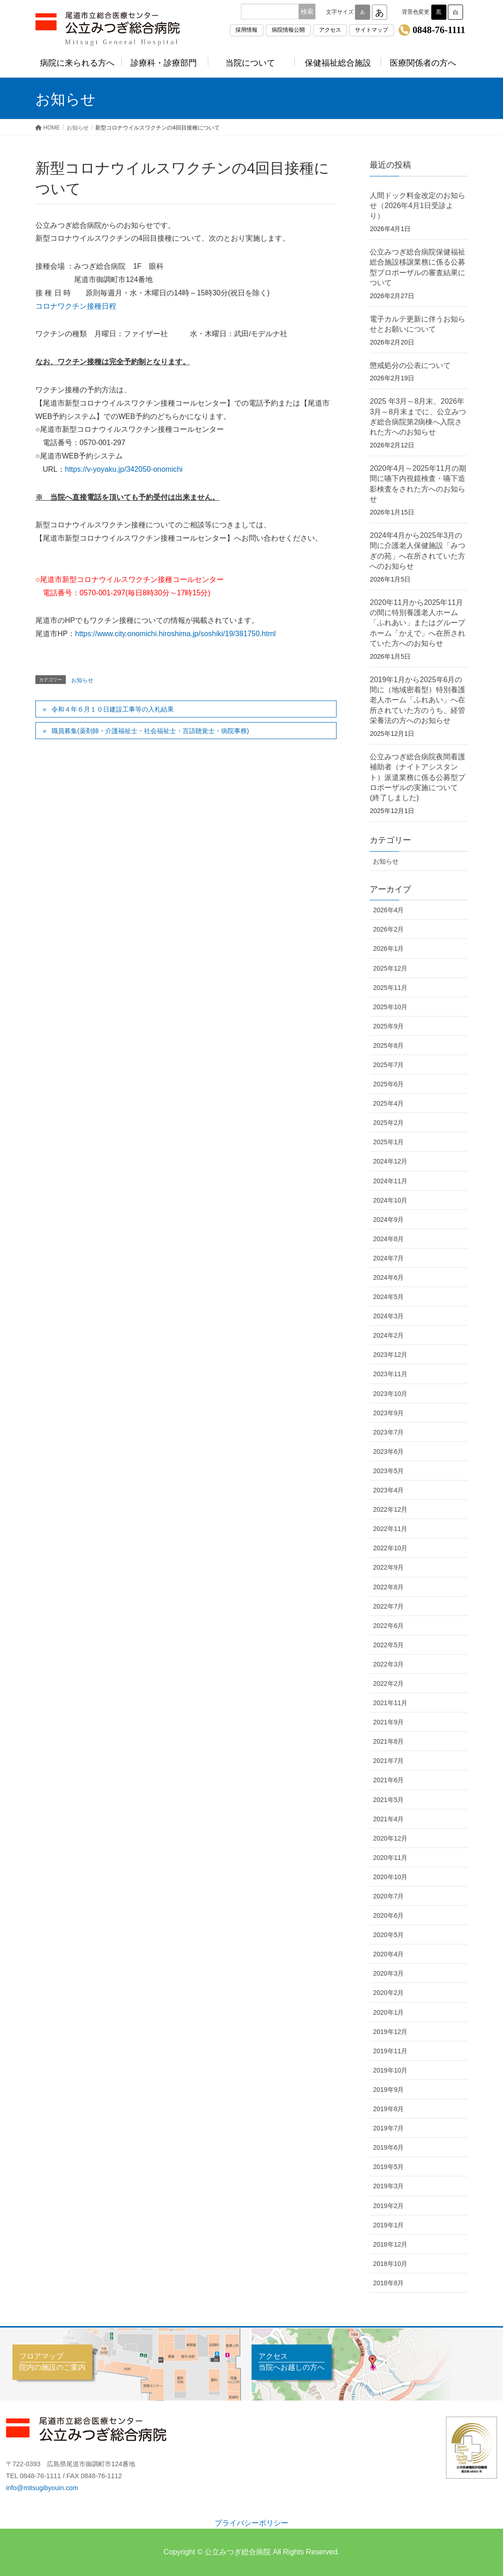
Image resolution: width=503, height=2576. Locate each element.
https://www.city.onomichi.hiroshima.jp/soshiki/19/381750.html (175, 634)
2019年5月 (388, 2166)
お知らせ (82, 680)
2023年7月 (388, 1432)
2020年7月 (388, 1896)
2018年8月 (388, 2283)
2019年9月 (388, 2089)
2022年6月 (388, 1625)
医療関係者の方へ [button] (424, 63)
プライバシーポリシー (251, 2523)
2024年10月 (390, 1200)
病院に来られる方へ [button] (78, 63)
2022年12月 (390, 1509)
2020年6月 (388, 1915)
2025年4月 (388, 1103)
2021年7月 (388, 1760)
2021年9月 (388, 1722)
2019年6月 (388, 2147)
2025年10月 (390, 1007)
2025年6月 (388, 1084)
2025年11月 (390, 987)
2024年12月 (390, 1161)
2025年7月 (388, 1064)
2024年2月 (388, 1335)
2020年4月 (388, 1954)
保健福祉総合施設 (338, 63)
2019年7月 (388, 2128)
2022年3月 (388, 1664)
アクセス (330, 30)
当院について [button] (251, 63)
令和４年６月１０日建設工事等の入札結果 (112, 709)
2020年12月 (390, 1838)
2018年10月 (390, 2263)
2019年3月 (388, 2186)
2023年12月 (390, 1354)
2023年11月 (390, 1374)
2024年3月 (388, 1316)
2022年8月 (388, 1587)
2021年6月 (388, 1780)
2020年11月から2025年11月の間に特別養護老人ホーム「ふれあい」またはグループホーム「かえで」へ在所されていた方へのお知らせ (417, 623)
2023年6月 (388, 1451)
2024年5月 (388, 1296)
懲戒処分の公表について (410, 365)
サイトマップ (371, 30)
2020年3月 (388, 1973)
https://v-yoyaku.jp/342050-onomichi (124, 469)
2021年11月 (390, 1702)
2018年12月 (390, 2244)
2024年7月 (388, 1258)
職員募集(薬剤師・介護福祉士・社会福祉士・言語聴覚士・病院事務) (150, 730)
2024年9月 (388, 1219)
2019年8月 (388, 2109)
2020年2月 (388, 1992)
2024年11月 (390, 1181)
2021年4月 (388, 1819)
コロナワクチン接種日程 (75, 306)
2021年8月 (388, 1741)
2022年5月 (388, 1645)
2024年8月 (388, 1239)
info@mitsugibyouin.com (42, 2487)
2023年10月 (390, 1393)
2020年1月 (388, 2012)
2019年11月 (390, 2051)
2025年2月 (388, 1122)
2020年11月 (390, 1857)
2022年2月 (388, 1683)
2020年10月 (390, 1877)
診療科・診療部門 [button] (165, 63)
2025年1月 (388, 1142)
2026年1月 (388, 948)
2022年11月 (390, 1528)
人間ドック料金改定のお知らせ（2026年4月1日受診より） (417, 206)
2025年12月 (390, 968)
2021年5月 (388, 1799)
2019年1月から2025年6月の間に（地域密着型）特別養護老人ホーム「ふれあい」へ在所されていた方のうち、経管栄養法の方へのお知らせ (417, 700)
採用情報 (246, 30)
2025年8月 (388, 1045)
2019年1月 (388, 2225)
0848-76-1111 (438, 29)
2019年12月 (390, 2031)
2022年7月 (388, 1606)
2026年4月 (388, 910)
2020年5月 (388, 1934)
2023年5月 (388, 1470)
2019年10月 (390, 2070)
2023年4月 (388, 1490)
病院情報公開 (288, 30)
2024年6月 (388, 1277)
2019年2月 (388, 2205)
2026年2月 (388, 929)
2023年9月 (388, 1413)
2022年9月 (388, 1567)
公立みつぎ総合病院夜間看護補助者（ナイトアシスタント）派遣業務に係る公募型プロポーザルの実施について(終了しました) (417, 777)
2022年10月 (390, 1548)
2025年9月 (388, 1026)
